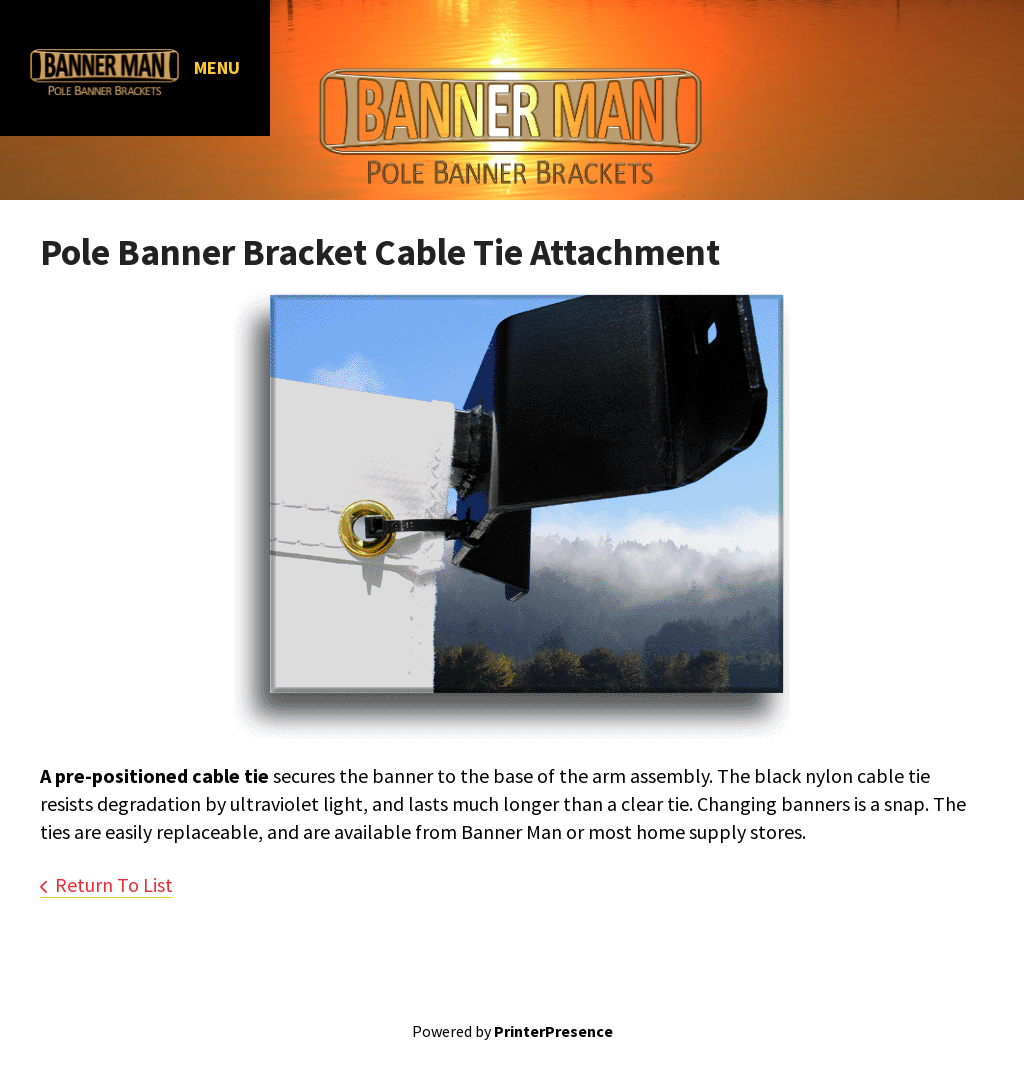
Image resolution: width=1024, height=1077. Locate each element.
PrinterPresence (553, 1031)
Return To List (114, 884)
